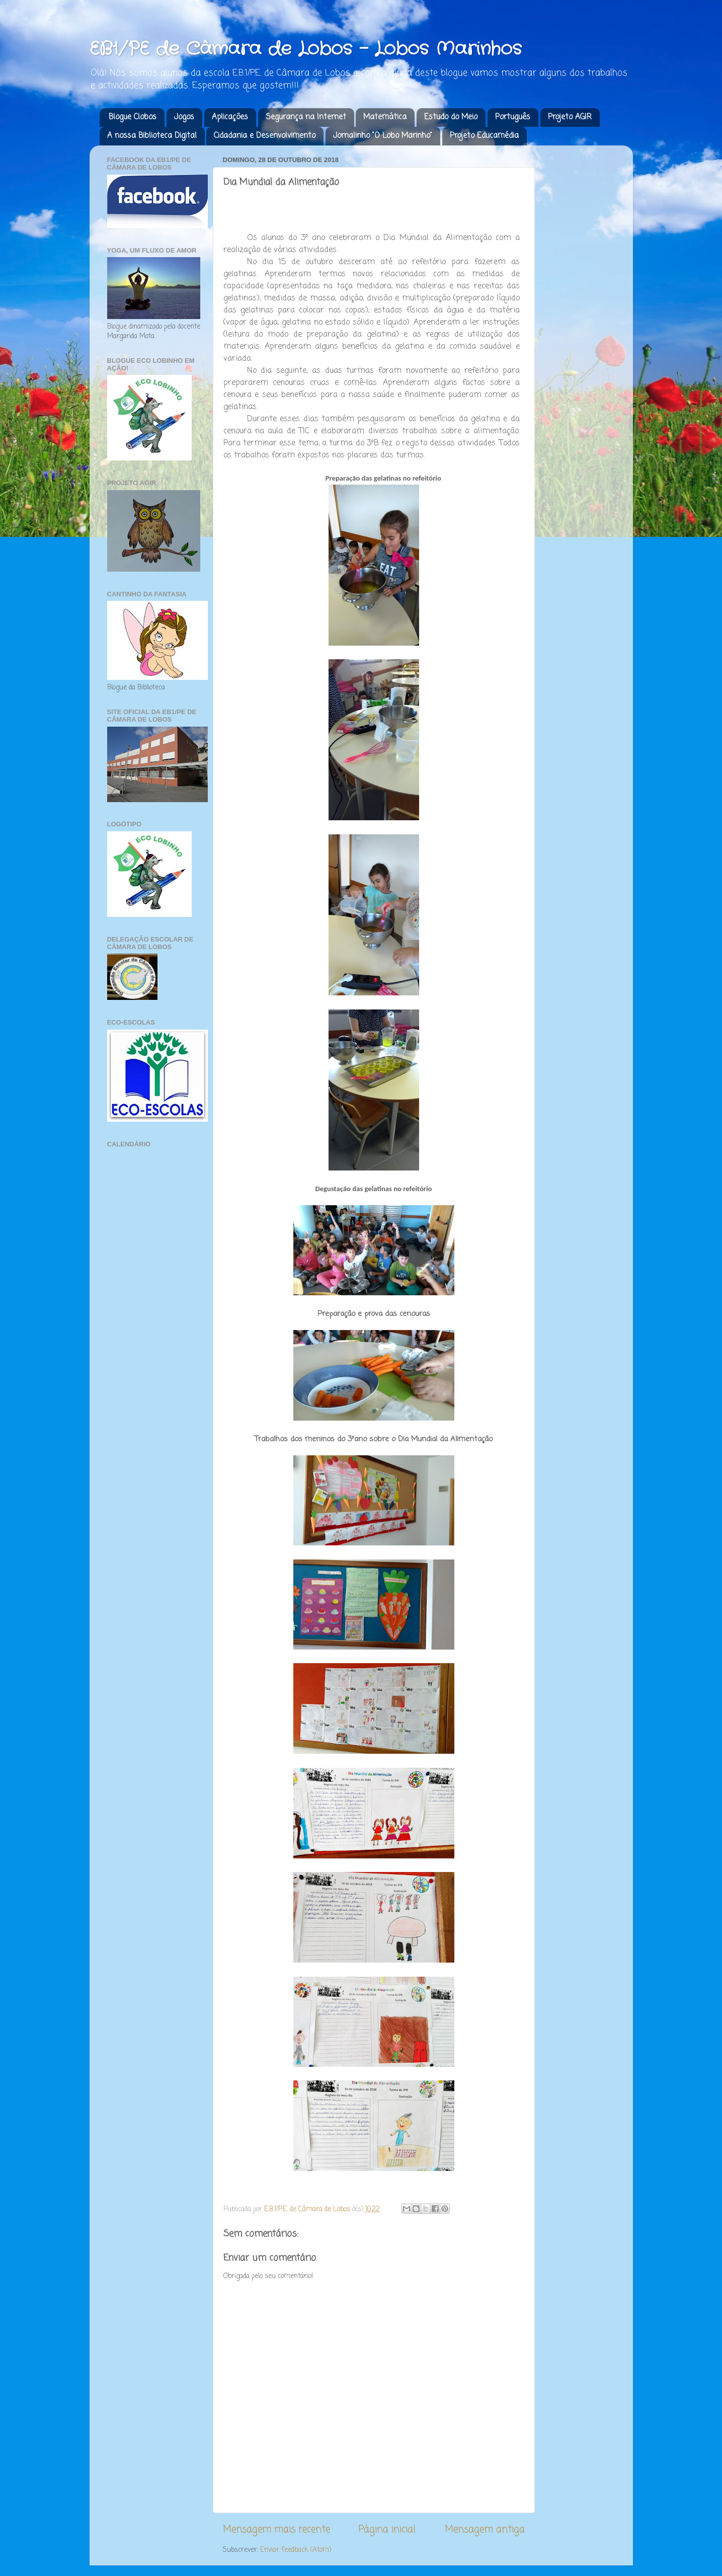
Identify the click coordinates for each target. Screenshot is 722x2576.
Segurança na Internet (306, 117)
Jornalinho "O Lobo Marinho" (382, 135)
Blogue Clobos (132, 117)
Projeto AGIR (570, 117)
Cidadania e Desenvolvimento (264, 135)
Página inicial (387, 2530)
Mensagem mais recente (276, 2530)
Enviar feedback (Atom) (295, 2550)
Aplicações (230, 117)
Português (512, 117)
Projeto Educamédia (484, 135)
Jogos (184, 117)
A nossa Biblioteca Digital (152, 135)
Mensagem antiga (485, 2530)
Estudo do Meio (450, 117)
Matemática (385, 117)
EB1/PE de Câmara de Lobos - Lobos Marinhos (306, 49)
